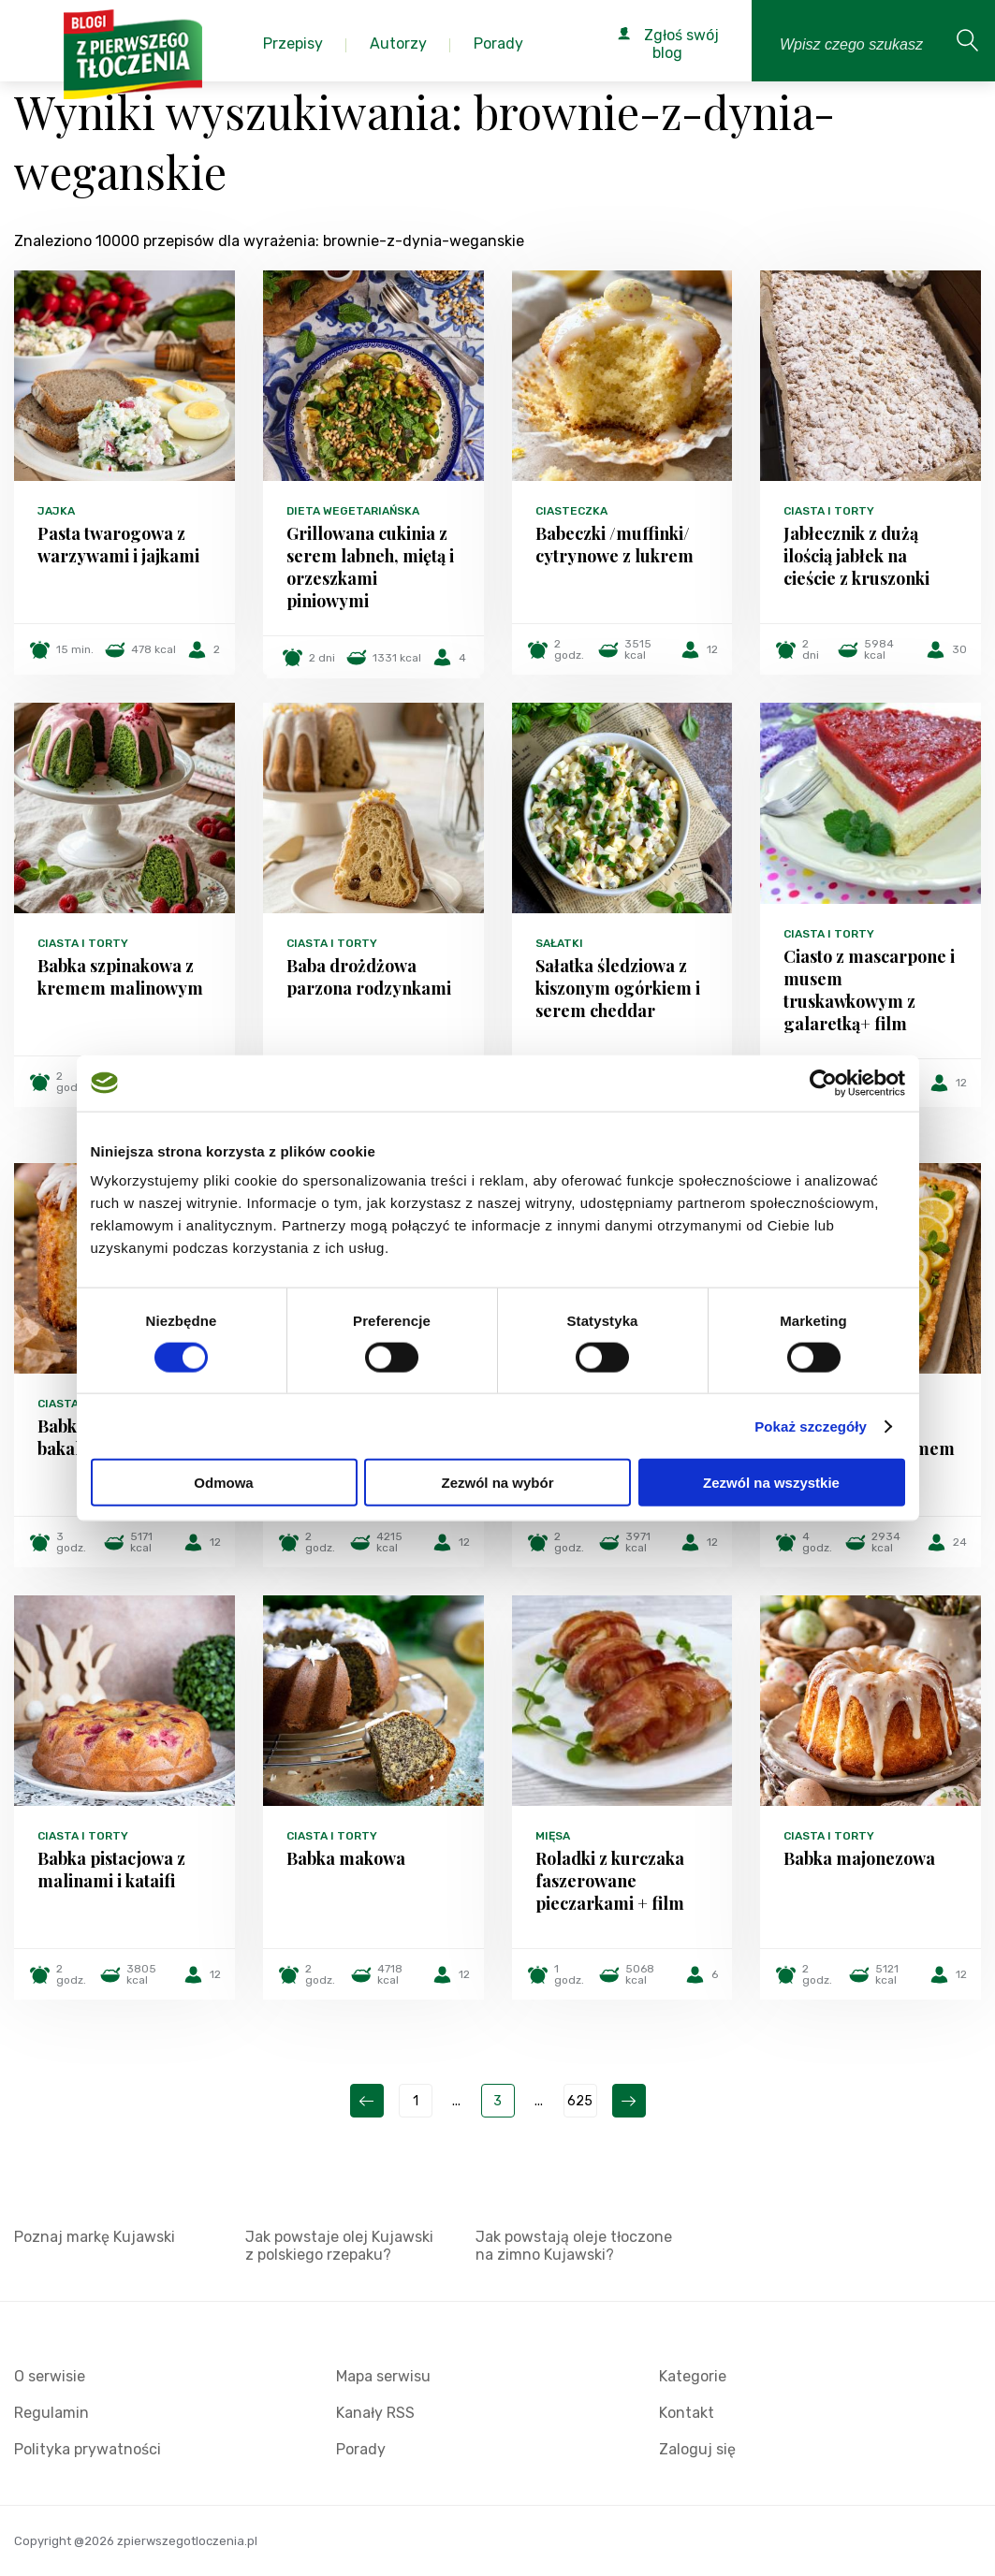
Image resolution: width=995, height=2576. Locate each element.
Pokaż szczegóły (810, 1426)
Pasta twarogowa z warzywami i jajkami (118, 544)
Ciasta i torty (828, 510)
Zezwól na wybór (497, 1483)
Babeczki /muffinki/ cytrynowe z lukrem (614, 544)
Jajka (56, 510)
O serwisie (49, 2376)
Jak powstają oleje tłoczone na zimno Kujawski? (574, 2245)
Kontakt (686, 2413)
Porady (361, 2449)
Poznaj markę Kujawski (94, 2237)
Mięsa (552, 1835)
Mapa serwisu (383, 2376)
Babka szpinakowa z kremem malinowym (120, 976)
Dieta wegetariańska (352, 510)
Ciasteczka (571, 510)
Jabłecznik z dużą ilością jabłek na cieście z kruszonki (856, 555)
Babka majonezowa (859, 1858)
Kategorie (692, 2376)
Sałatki (559, 943)
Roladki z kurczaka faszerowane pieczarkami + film (609, 1880)
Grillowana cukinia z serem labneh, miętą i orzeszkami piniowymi (370, 567)
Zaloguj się (697, 2449)
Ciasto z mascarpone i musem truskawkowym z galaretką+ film (869, 990)
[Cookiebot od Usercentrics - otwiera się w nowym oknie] (823, 1083)
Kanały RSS (375, 2413)
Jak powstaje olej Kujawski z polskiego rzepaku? (339, 2245)
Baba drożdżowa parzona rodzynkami (368, 976)
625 (580, 2101)
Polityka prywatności (87, 2449)
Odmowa (223, 1483)
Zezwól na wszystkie (771, 1483)
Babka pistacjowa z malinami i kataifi (111, 1869)
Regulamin (51, 2413)
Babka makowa (345, 1858)
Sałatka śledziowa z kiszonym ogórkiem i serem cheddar (617, 988)
